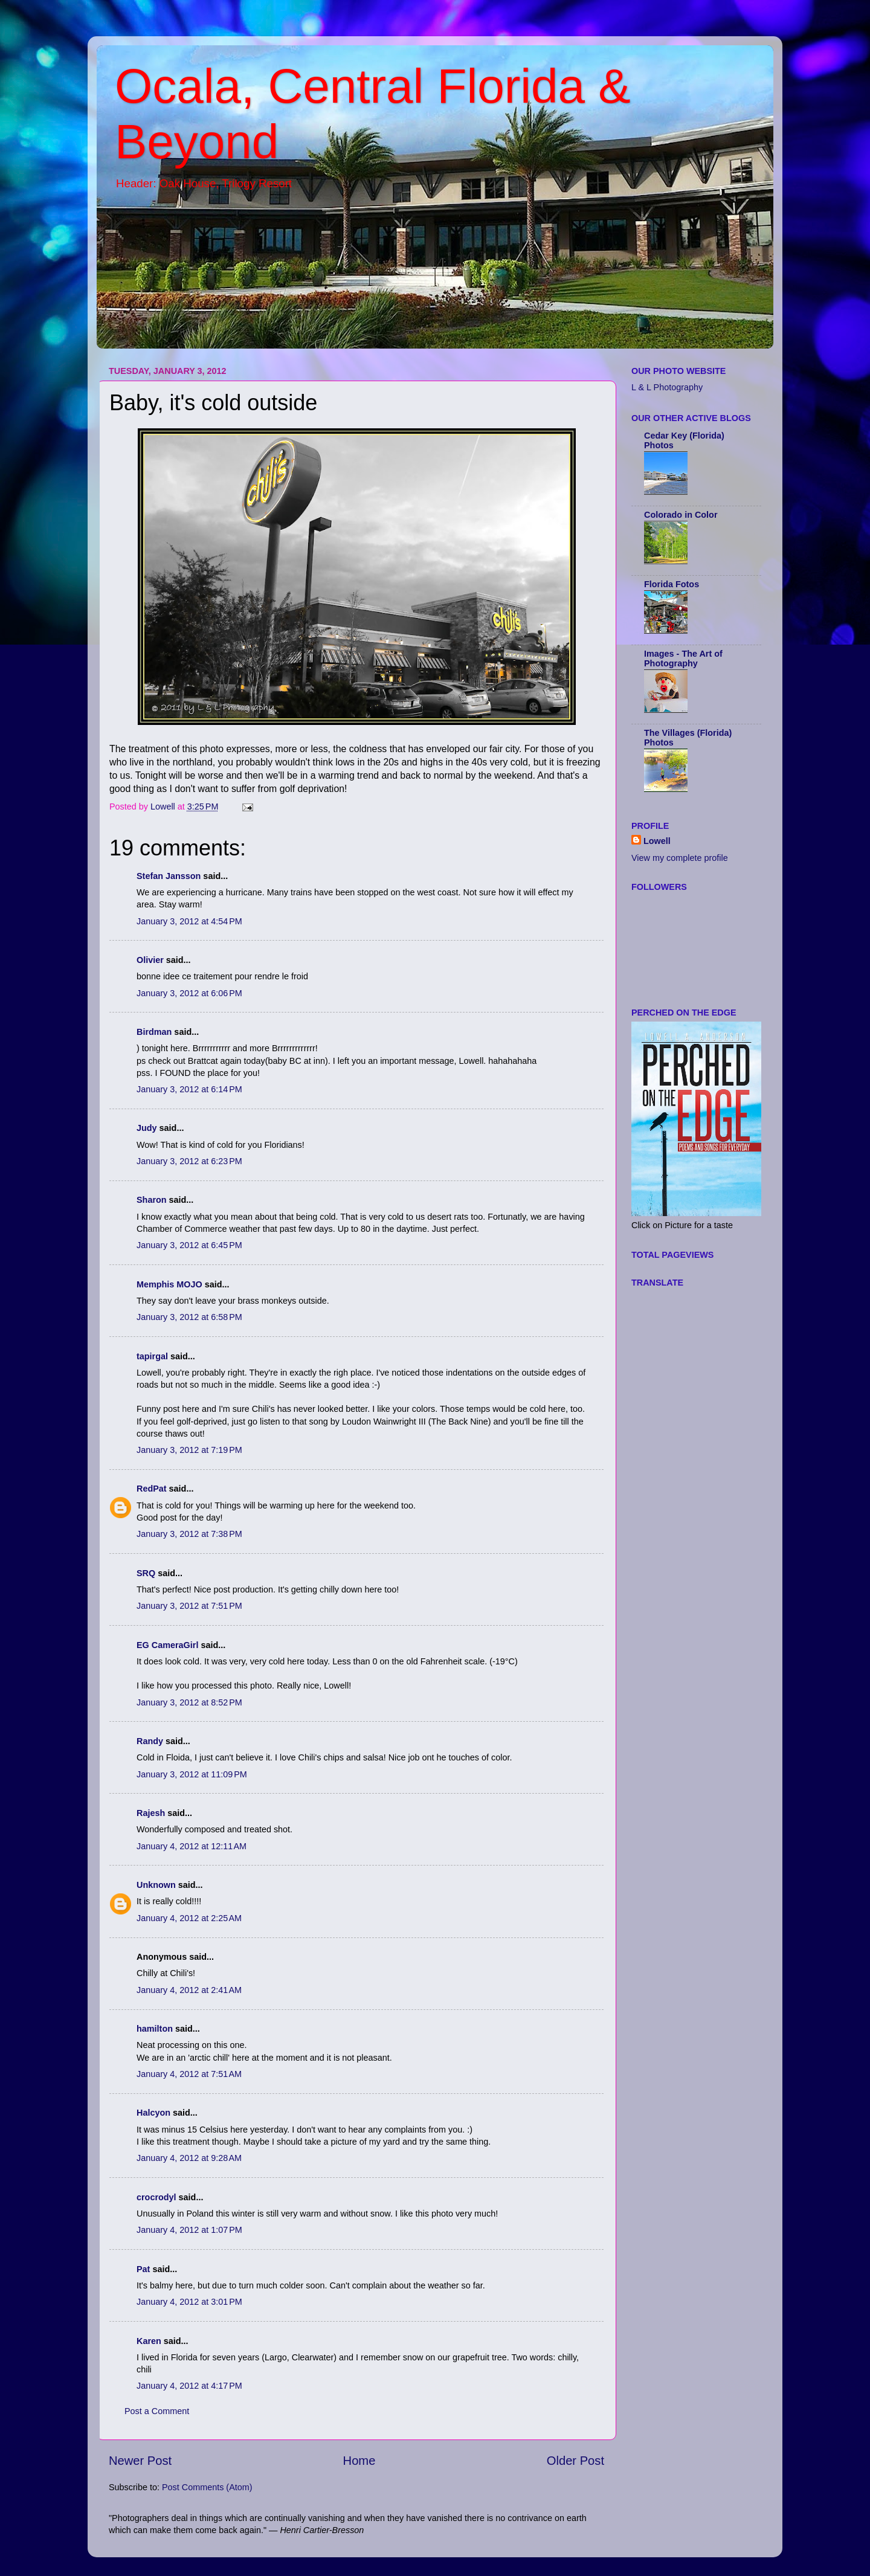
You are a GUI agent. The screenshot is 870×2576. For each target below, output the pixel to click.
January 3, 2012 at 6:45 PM (189, 1245)
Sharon (152, 1200)
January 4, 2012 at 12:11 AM (191, 1846)
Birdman (154, 1032)
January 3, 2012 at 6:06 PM (189, 993)
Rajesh (151, 1813)
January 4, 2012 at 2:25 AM (189, 1918)
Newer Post (140, 2460)
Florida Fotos (671, 584)
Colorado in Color (681, 515)
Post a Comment (156, 2411)
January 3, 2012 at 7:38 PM (189, 1534)
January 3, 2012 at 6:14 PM (189, 1089)
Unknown (156, 1885)
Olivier (150, 960)
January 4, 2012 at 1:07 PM (189, 2230)
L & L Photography (667, 387)
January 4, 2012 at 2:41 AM (189, 1990)
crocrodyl (156, 2197)
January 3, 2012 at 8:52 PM (189, 1702)
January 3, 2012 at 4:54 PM (189, 921)
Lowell (657, 841)
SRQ (146, 1573)
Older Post (575, 2460)
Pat (143, 2269)
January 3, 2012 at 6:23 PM (189, 1161)
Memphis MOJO (169, 1284)
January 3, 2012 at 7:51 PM (189, 1606)
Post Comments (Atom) (207, 2487)
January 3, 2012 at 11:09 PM (192, 1774)
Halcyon (153, 2112)
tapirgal (152, 1356)
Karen (149, 2341)
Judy (147, 1128)
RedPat (152, 1488)
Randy (150, 1741)
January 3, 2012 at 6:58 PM (189, 1317)
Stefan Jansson (169, 876)
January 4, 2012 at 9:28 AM (189, 2158)
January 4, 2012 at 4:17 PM (189, 2386)
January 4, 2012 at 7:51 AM (189, 2074)
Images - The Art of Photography (683, 658)
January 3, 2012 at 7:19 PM (189, 1450)
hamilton (155, 2028)
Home (359, 2460)
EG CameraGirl (167, 1645)
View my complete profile (679, 858)
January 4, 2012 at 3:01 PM (189, 2302)
